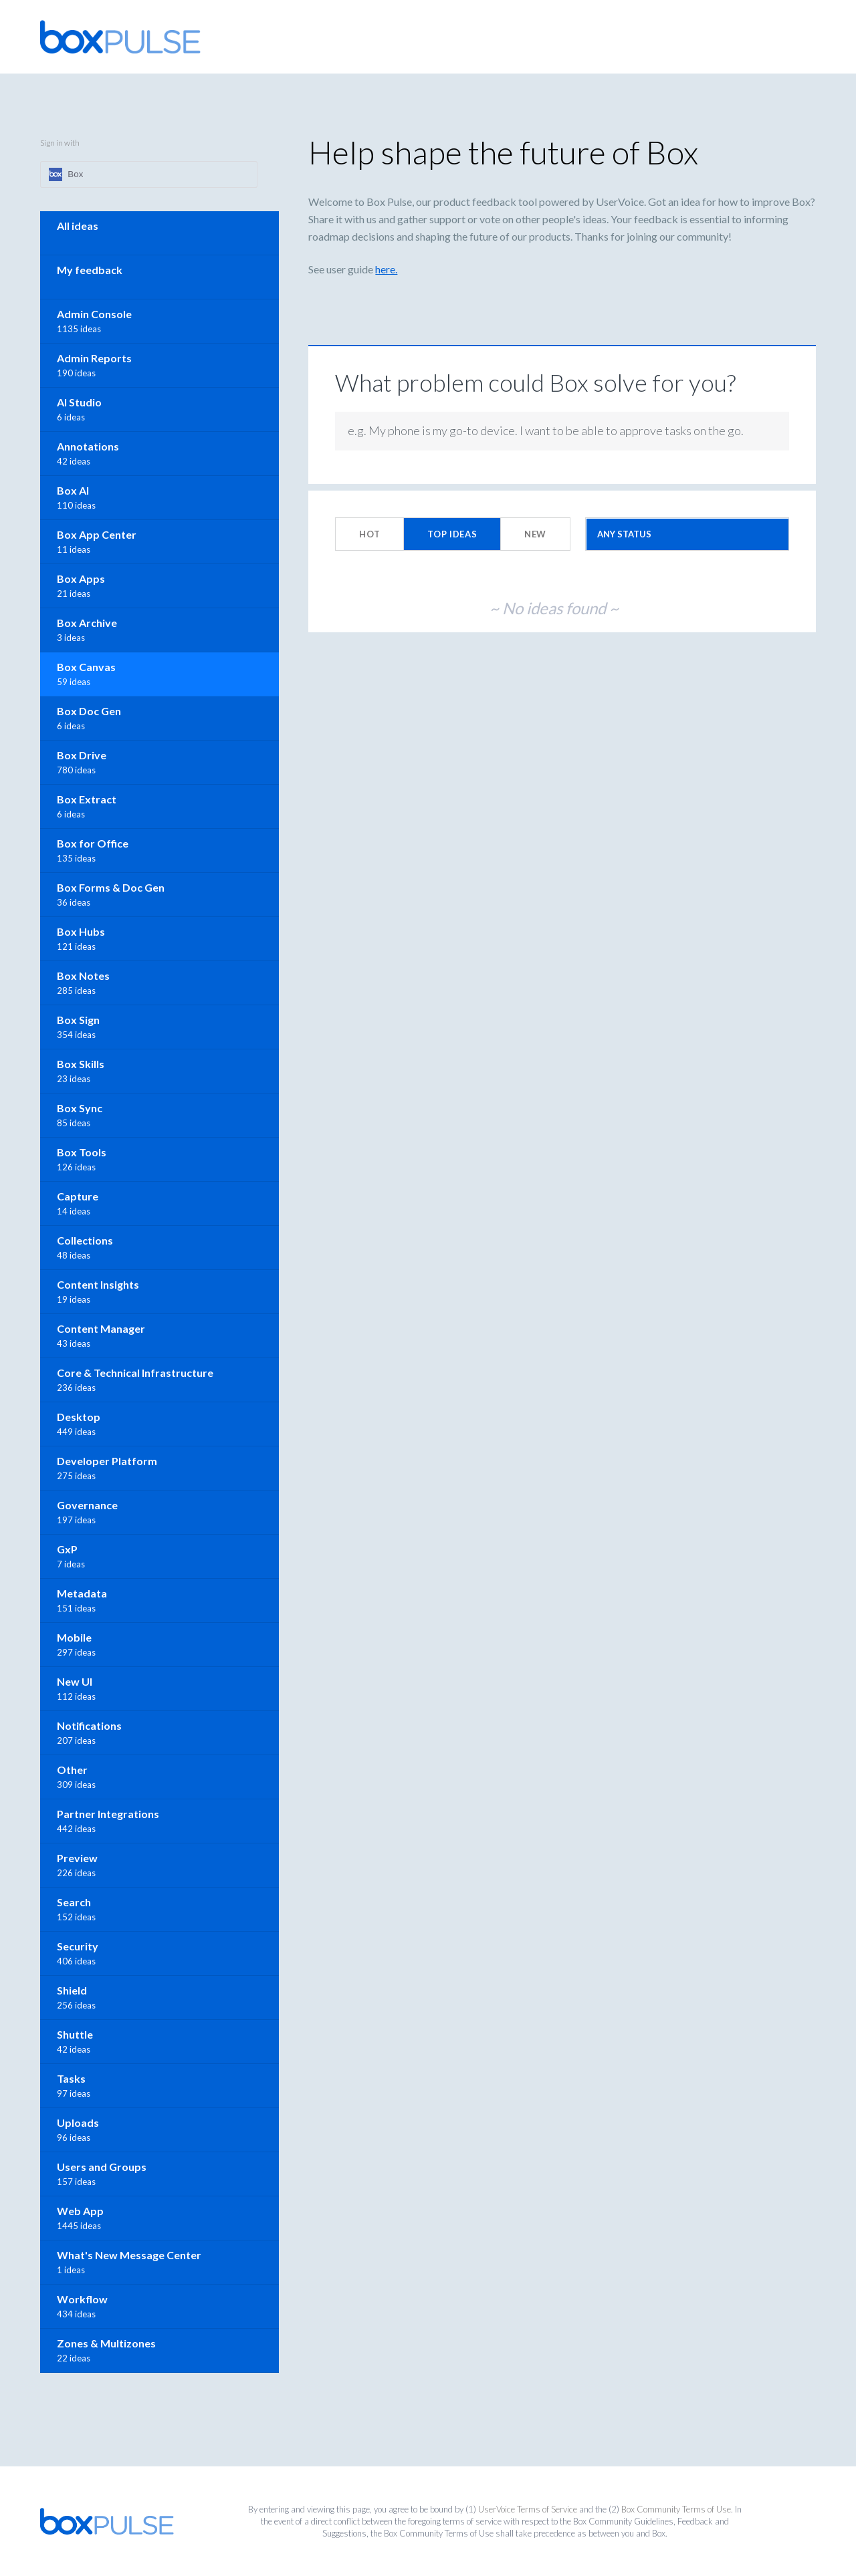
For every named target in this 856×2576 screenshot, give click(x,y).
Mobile (74, 1637)
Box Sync (79, 1108)
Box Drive (81, 755)
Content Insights (98, 1284)
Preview (77, 1857)
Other (72, 1769)
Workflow (82, 2299)
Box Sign (78, 1019)
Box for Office (92, 843)
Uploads (78, 2122)
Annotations (88, 446)
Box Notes (83, 975)
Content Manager (101, 1328)
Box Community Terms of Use (676, 2509)
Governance (87, 1505)
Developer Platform (107, 1460)
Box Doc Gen (89, 710)
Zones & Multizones (106, 2343)
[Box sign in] (148, 174)
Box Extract (86, 799)
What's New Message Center (129, 2254)
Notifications (89, 1725)
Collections (85, 1240)
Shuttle (75, 2034)
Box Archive (87, 622)
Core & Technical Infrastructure (135, 1372)
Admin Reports (94, 358)
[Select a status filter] (687, 534)
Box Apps (81, 578)
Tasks (71, 2078)
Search (74, 1902)
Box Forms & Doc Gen (111, 887)
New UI (74, 1681)
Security (77, 1946)
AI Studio (79, 402)
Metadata (82, 1593)
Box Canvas (86, 666)
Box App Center (96, 534)
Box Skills (80, 1063)
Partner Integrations (108, 1813)
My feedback (89, 269)
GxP (67, 1549)
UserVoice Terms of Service (527, 2509)
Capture (77, 1196)
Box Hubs (81, 931)
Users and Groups (101, 2166)
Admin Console (94, 313)
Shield (72, 1990)
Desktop (78, 1416)
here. (386, 269)
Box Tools (81, 1152)
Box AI (73, 490)
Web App (80, 2210)
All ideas (77, 225)
